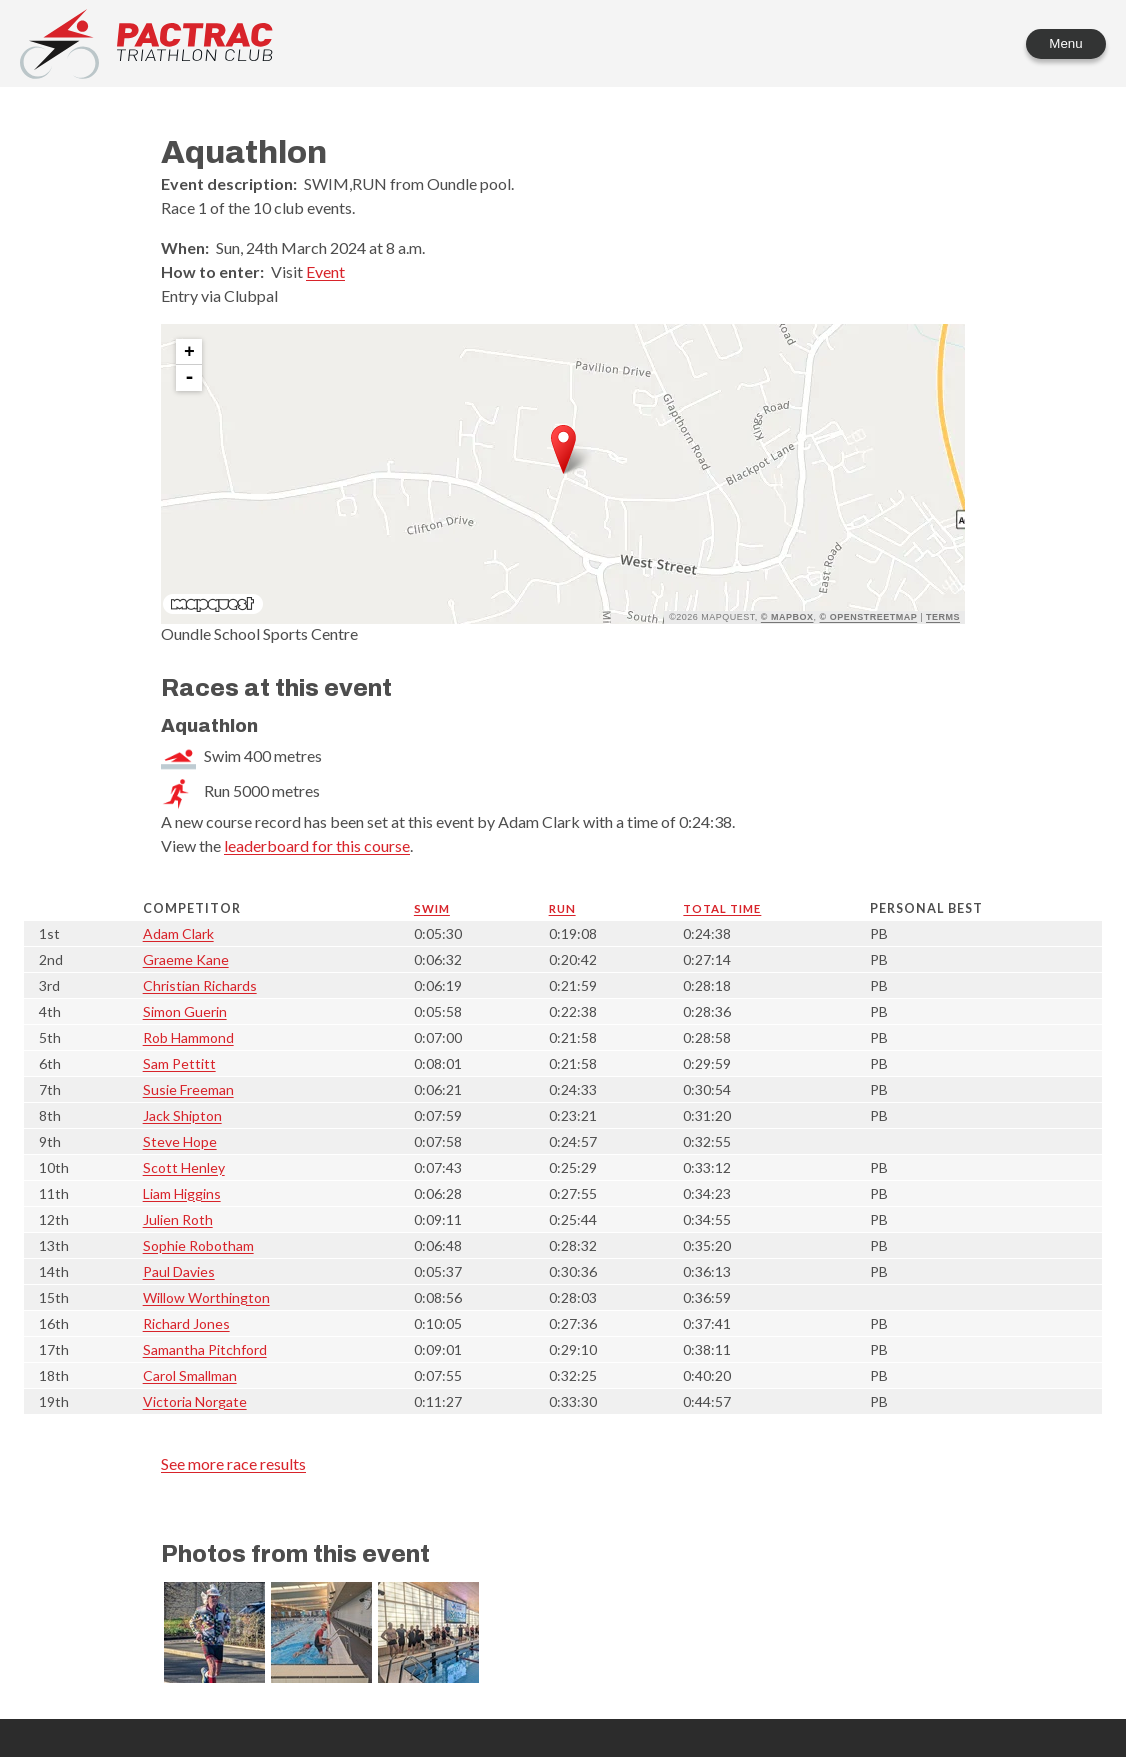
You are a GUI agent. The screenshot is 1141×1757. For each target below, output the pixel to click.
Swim (432, 908)
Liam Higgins (182, 1193)
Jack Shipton (182, 1115)
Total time (722, 908)
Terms (943, 617)
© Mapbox (787, 617)
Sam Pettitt (179, 1063)
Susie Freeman (188, 1089)
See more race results (233, 1463)
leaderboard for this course (317, 845)
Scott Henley (184, 1167)
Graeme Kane (186, 959)
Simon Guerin (185, 1011)
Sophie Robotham (198, 1245)
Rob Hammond (188, 1037)
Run (562, 908)
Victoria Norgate (195, 1401)
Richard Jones (186, 1323)
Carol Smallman (190, 1375)
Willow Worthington (206, 1297)
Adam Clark (178, 933)
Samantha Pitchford (205, 1349)
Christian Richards (200, 985)
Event (325, 271)
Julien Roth (178, 1219)
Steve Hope (180, 1141)
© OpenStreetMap (869, 617)
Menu (1065, 43)
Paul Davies (179, 1271)
